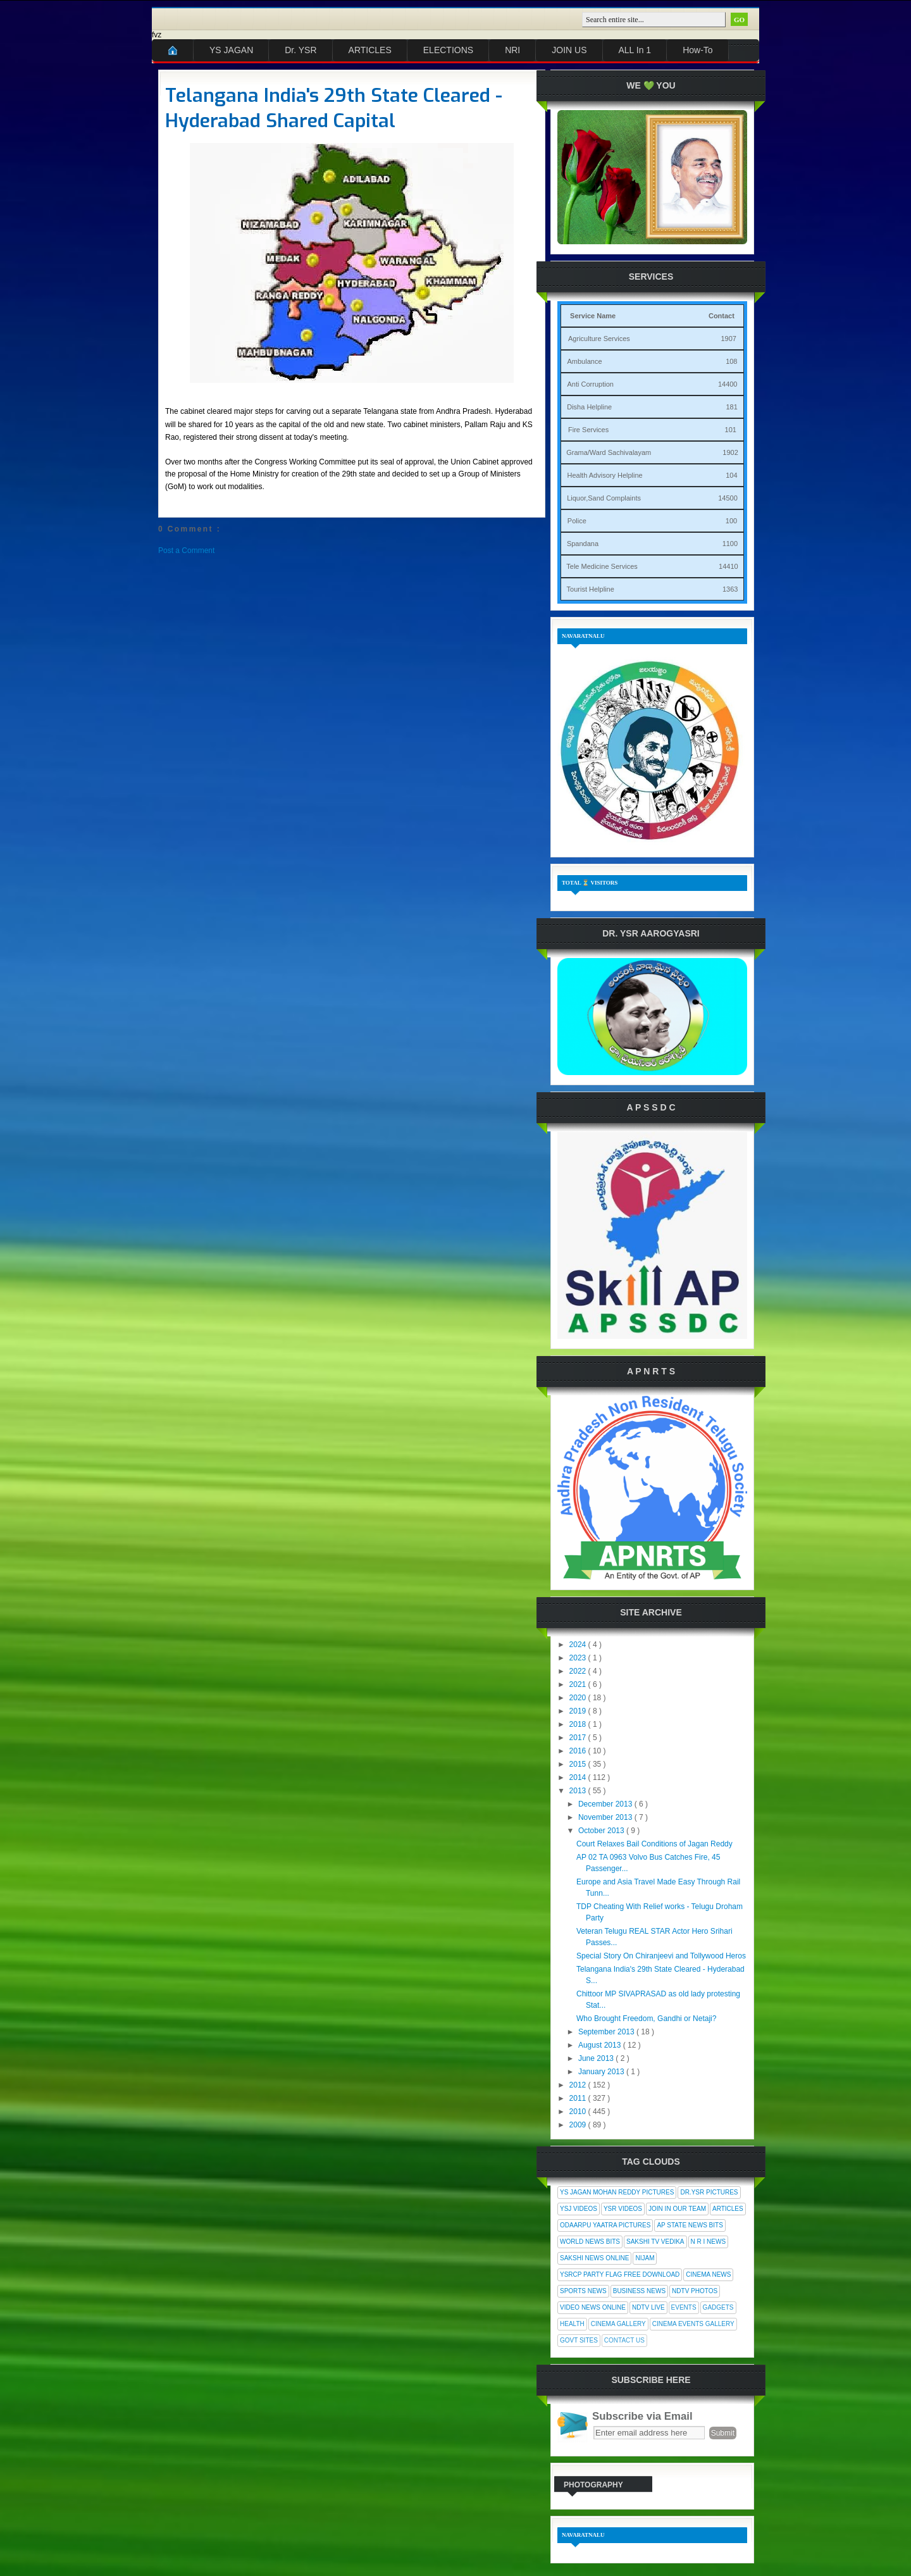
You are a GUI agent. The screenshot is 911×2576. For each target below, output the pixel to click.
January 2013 (602, 2071)
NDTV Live (648, 2307)
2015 (578, 1764)
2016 (578, 1750)
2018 (578, 1724)
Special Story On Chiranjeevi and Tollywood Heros (661, 1955)
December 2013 (606, 1804)
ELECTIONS (448, 50)
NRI (512, 50)
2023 (578, 1657)
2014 (578, 1777)
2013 (578, 1790)
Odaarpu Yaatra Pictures (605, 2225)
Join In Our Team (677, 2208)
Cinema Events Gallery (693, 2323)
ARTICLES (370, 50)
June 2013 (597, 2058)
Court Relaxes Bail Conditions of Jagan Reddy (654, 1843)
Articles (727, 2208)
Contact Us (624, 2340)
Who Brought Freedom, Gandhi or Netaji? (646, 2018)
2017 (578, 1737)
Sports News (583, 2290)
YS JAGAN (231, 50)
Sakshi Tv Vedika (655, 2241)
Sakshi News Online (594, 2258)
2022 (578, 1671)
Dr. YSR (300, 50)
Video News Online (593, 2307)
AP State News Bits (689, 2225)
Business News (639, 2290)
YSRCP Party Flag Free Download (619, 2274)
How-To (697, 50)
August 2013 (600, 2045)
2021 (578, 1684)
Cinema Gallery (618, 2323)
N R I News (708, 2241)
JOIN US (569, 50)
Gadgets (718, 2307)
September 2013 (607, 2031)
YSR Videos (623, 2208)
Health (572, 2323)
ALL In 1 (635, 50)
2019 (578, 1711)
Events (684, 2307)
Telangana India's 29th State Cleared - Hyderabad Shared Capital (333, 108)
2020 (578, 1697)
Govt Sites (579, 2340)
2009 (578, 2124)
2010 (578, 2111)
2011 (578, 2098)
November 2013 (606, 1817)
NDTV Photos (694, 2290)
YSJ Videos (578, 2208)
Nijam (644, 2258)
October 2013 (602, 1830)
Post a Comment (186, 550)
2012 (578, 2085)
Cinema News (708, 2274)
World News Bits (590, 2241)
